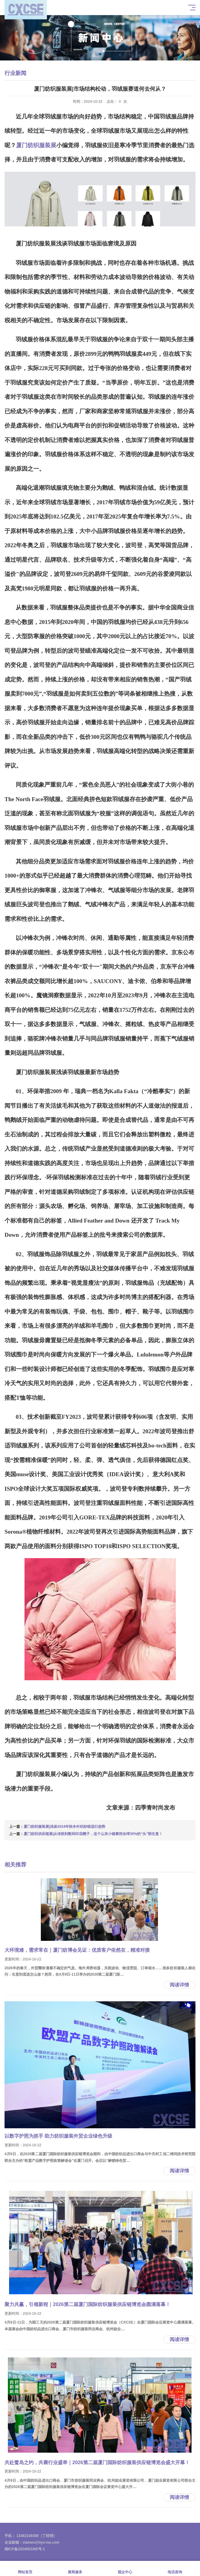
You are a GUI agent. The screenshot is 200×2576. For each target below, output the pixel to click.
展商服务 (75, 2568)
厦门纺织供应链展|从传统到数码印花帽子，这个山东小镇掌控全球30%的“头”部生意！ (93, 1834)
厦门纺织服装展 (36, 145)
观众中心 (125, 2568)
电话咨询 (175, 2568)
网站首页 (25, 2568)
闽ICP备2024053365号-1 (25, 2549)
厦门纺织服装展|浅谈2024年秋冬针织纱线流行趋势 (64, 1826)
